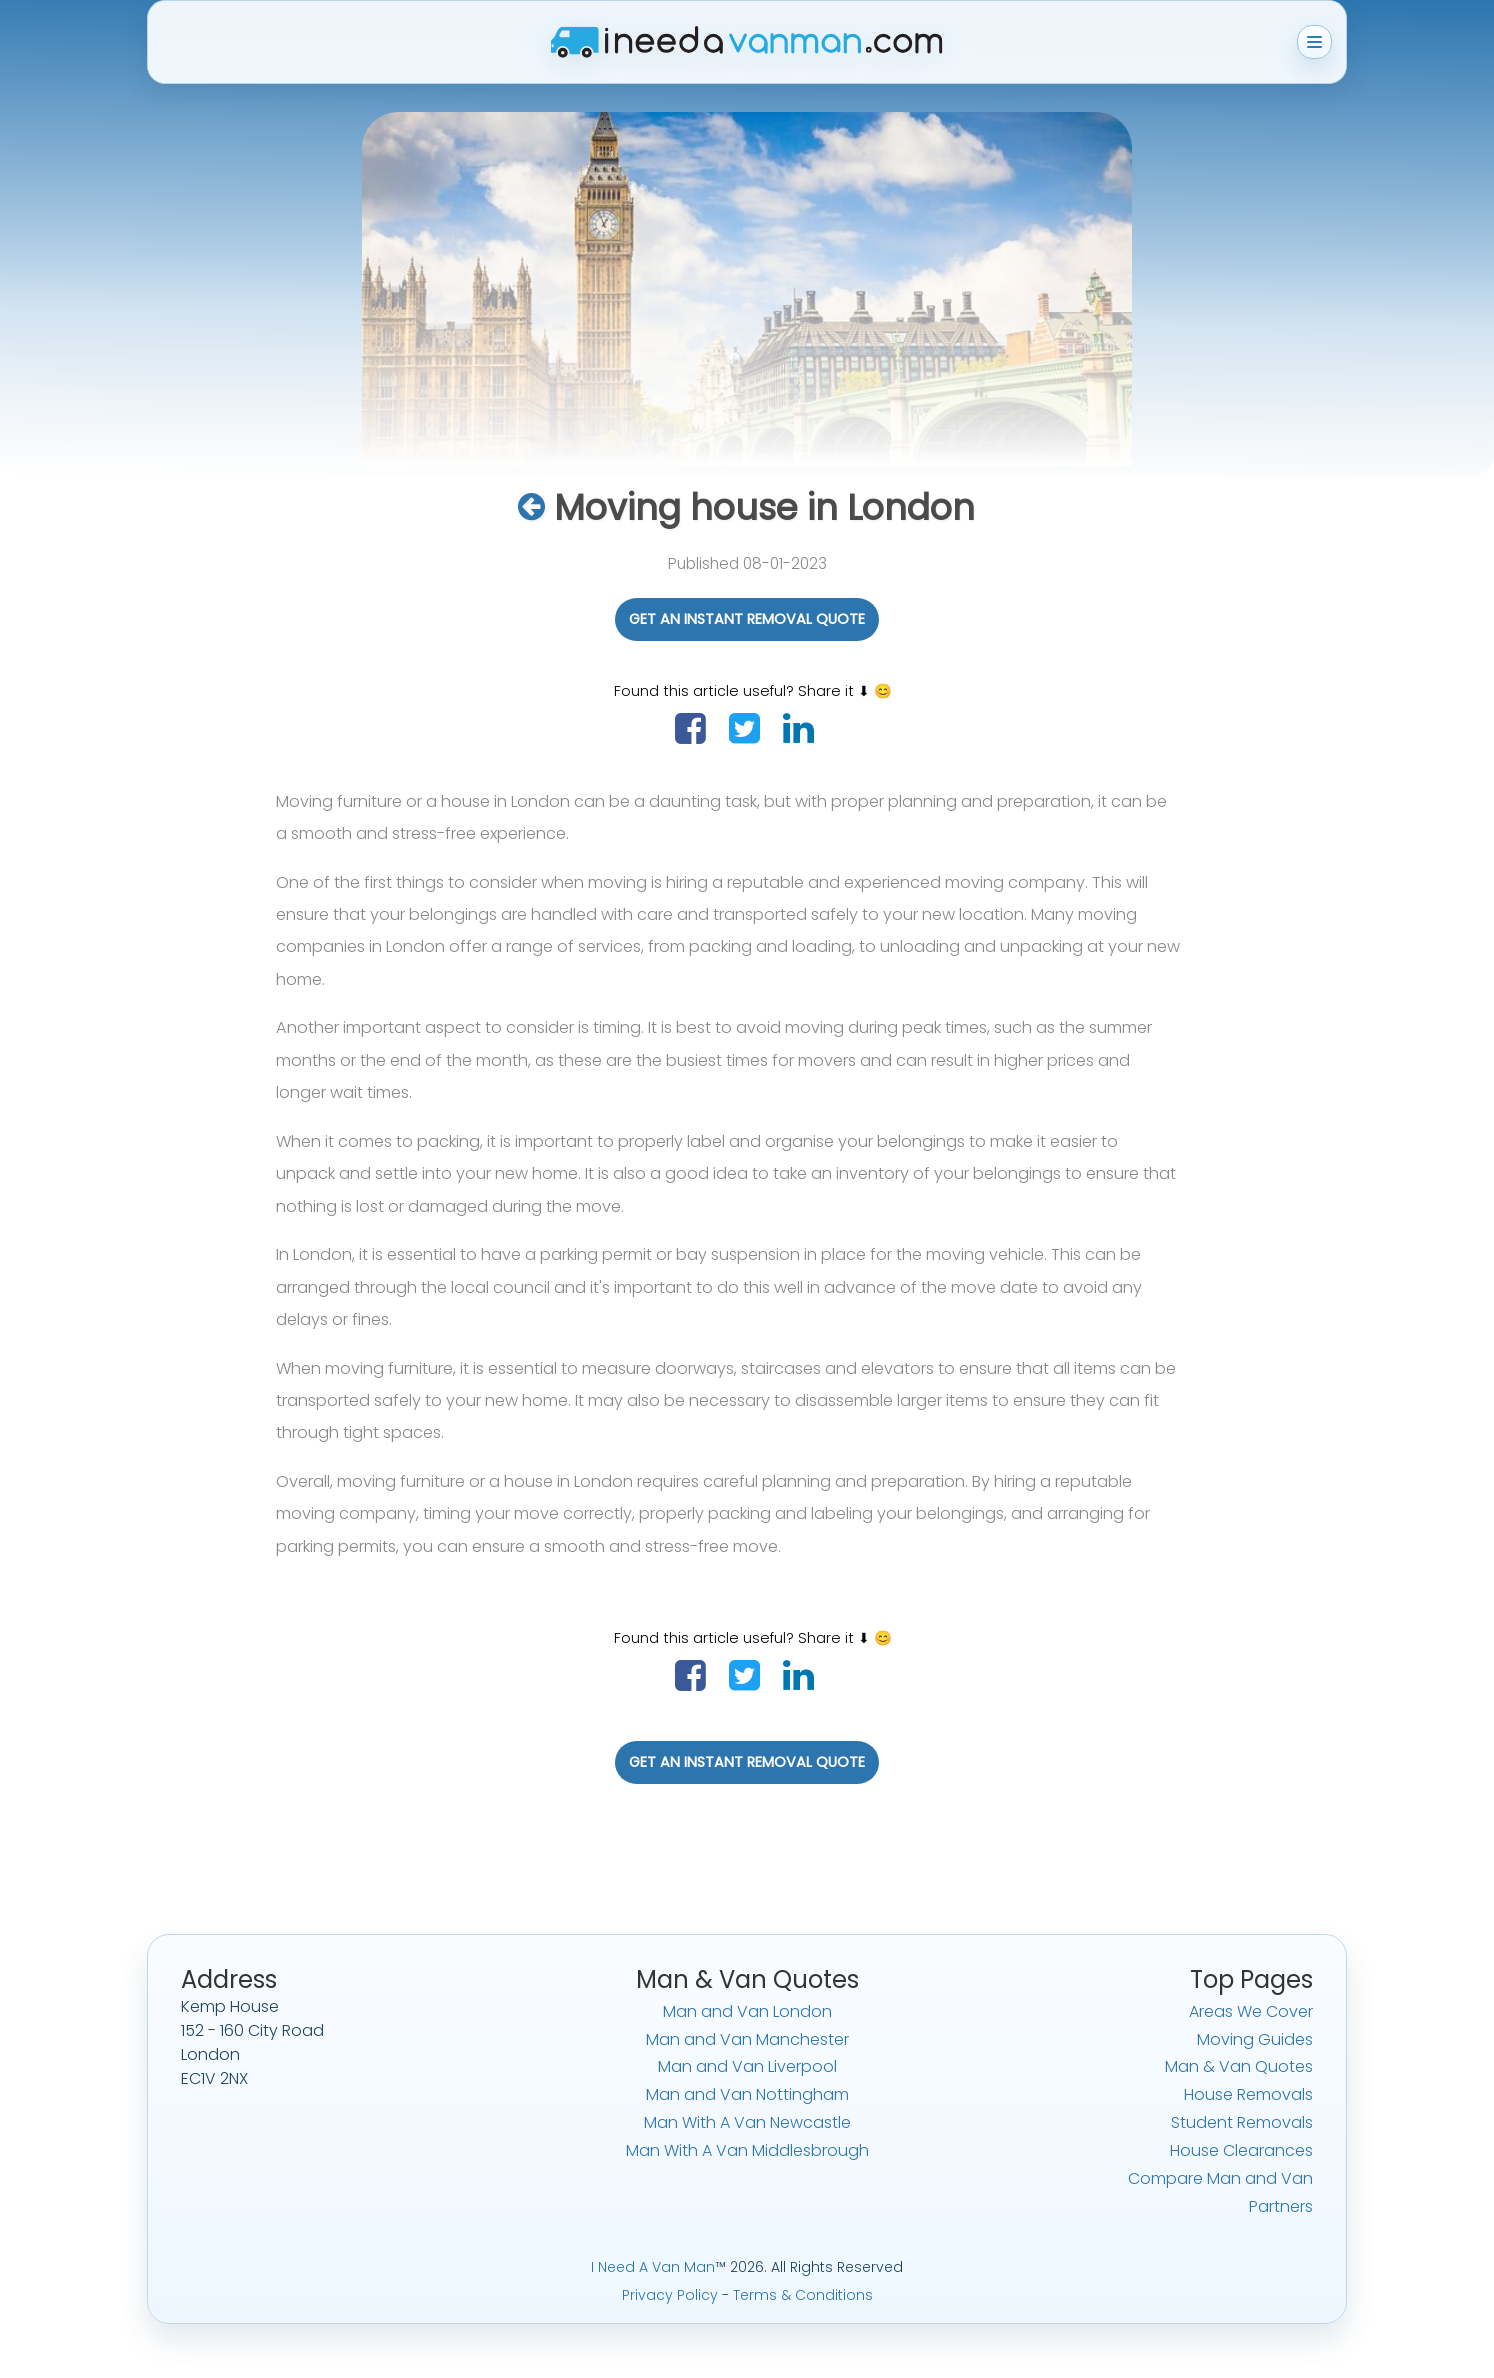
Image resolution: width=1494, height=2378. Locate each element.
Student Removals (1242, 2122)
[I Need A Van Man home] (747, 42)
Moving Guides (1255, 2039)
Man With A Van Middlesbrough (747, 2150)
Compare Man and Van (1220, 2178)
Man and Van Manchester (747, 2039)
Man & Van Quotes (1239, 2066)
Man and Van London (747, 2011)
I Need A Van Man (653, 2267)
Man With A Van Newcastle (747, 2122)
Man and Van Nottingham (747, 2094)
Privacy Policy (670, 2295)
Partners (1281, 2206)
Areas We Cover (1251, 2011)
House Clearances (1241, 2150)
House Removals (1248, 2094)
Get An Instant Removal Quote (747, 619)
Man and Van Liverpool (747, 2066)
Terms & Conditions (803, 2295)
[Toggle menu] (1314, 42)
